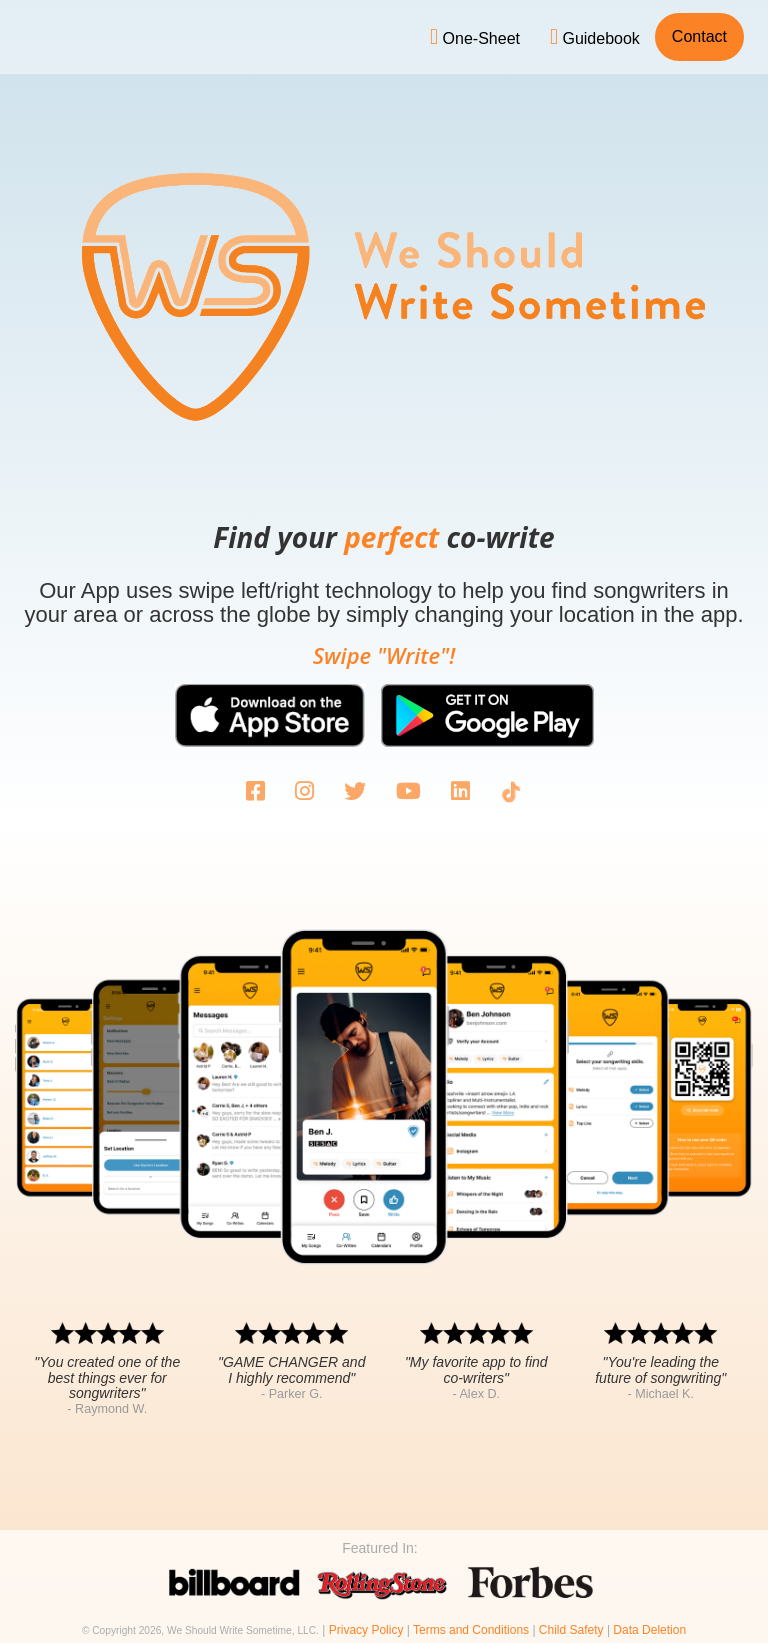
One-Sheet (475, 37)
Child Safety (571, 1630)
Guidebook (595, 37)
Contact (699, 36)
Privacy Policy (366, 1630)
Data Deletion (649, 1630)
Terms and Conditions (471, 1630)
